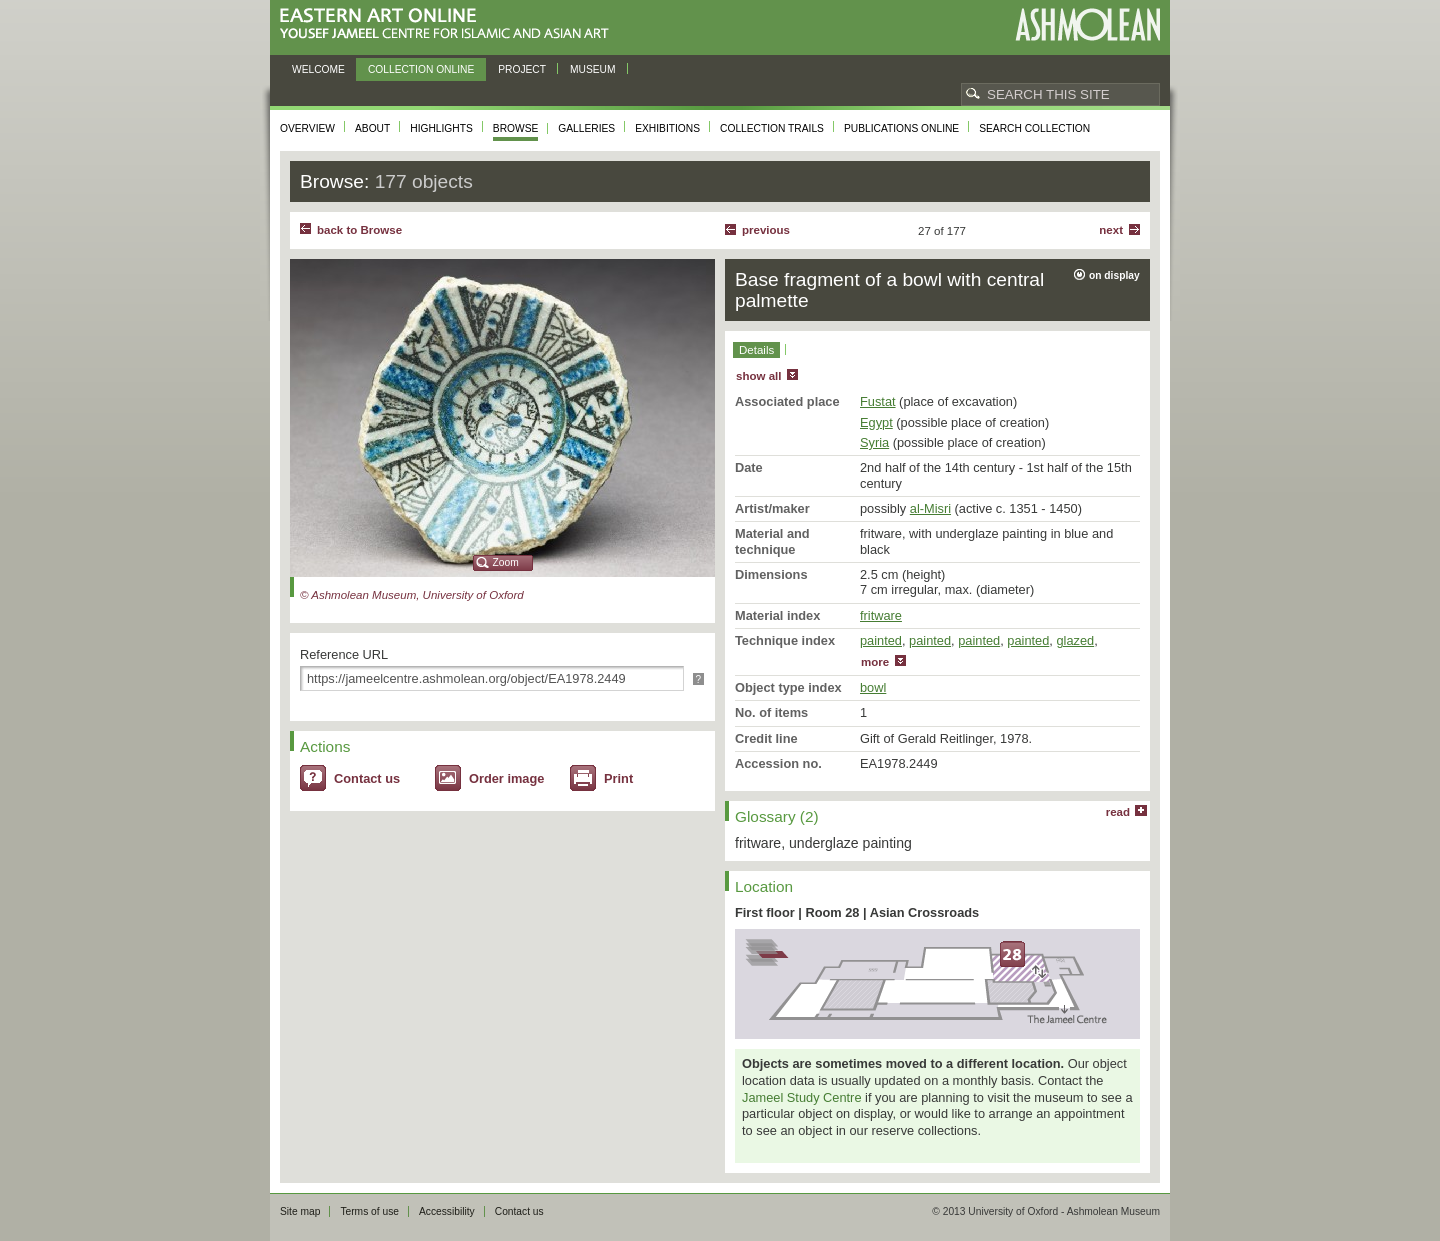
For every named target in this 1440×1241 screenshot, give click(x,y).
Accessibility (447, 1211)
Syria (874, 442)
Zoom (506, 562)
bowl (873, 687)
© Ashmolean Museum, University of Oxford (412, 595)
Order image (506, 778)
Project (522, 69)
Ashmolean (1087, 24)
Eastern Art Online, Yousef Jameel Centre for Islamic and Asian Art (449, 24)
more (875, 662)
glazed (1075, 640)
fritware (881, 615)
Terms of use (369, 1211)
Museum (593, 69)
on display (1114, 275)
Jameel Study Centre (802, 1097)
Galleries (586, 128)
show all (758, 376)
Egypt (876, 422)
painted (881, 640)
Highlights (441, 128)
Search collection (1034, 128)
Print (618, 778)
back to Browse (359, 230)
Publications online (901, 128)
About (372, 128)
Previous (766, 230)
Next (1111, 230)
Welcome (318, 69)
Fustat (878, 401)
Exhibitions (667, 128)
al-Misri (930, 508)
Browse (516, 128)
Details (756, 350)
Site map (300, 1211)
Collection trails (772, 128)
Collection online (421, 69)
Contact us (367, 778)
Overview (307, 128)
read (1118, 812)
